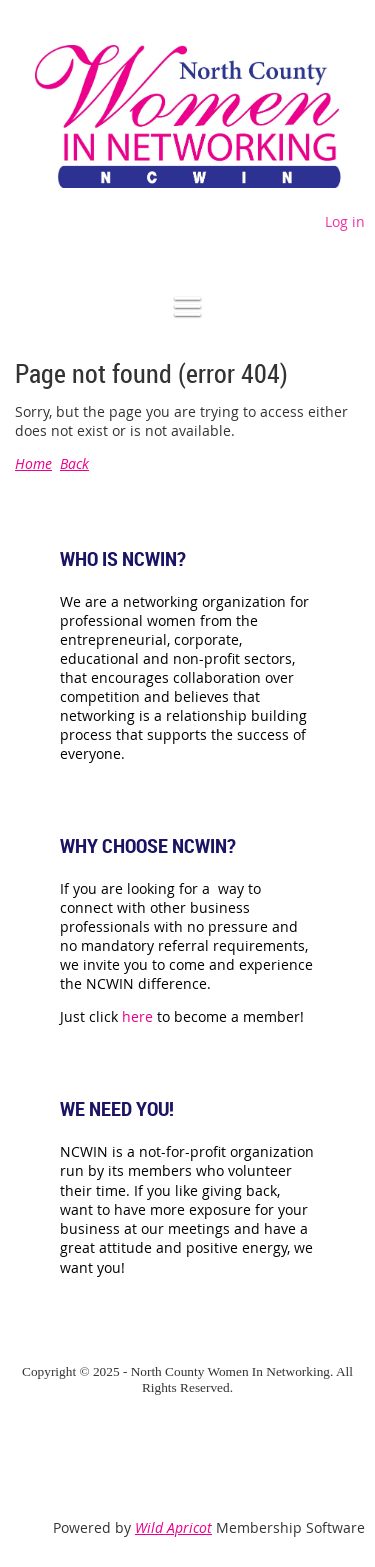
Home (33, 463)
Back (74, 463)
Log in (345, 221)
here (137, 1016)
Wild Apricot (173, 1527)
